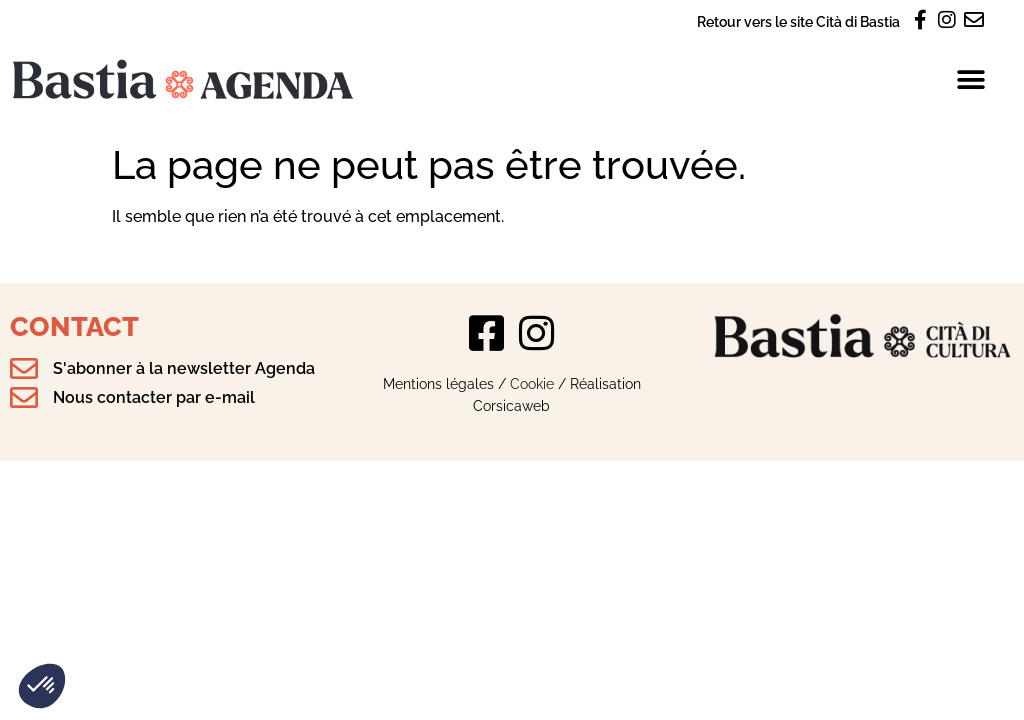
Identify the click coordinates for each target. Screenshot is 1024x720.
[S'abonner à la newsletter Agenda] (24, 369)
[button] (42, 686)
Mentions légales (438, 383)
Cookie (532, 383)
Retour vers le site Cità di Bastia (798, 21)
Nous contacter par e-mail (154, 397)
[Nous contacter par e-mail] (24, 398)
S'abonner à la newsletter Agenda (184, 368)
